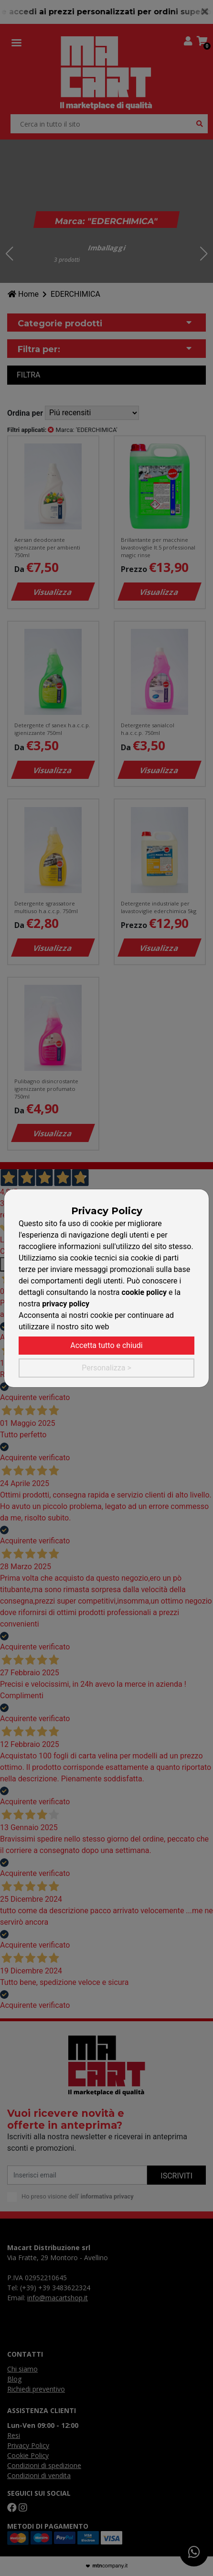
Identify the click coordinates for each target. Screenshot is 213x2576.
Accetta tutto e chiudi (106, 1345)
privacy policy (65, 1303)
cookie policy (144, 1292)
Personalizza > (106, 1367)
